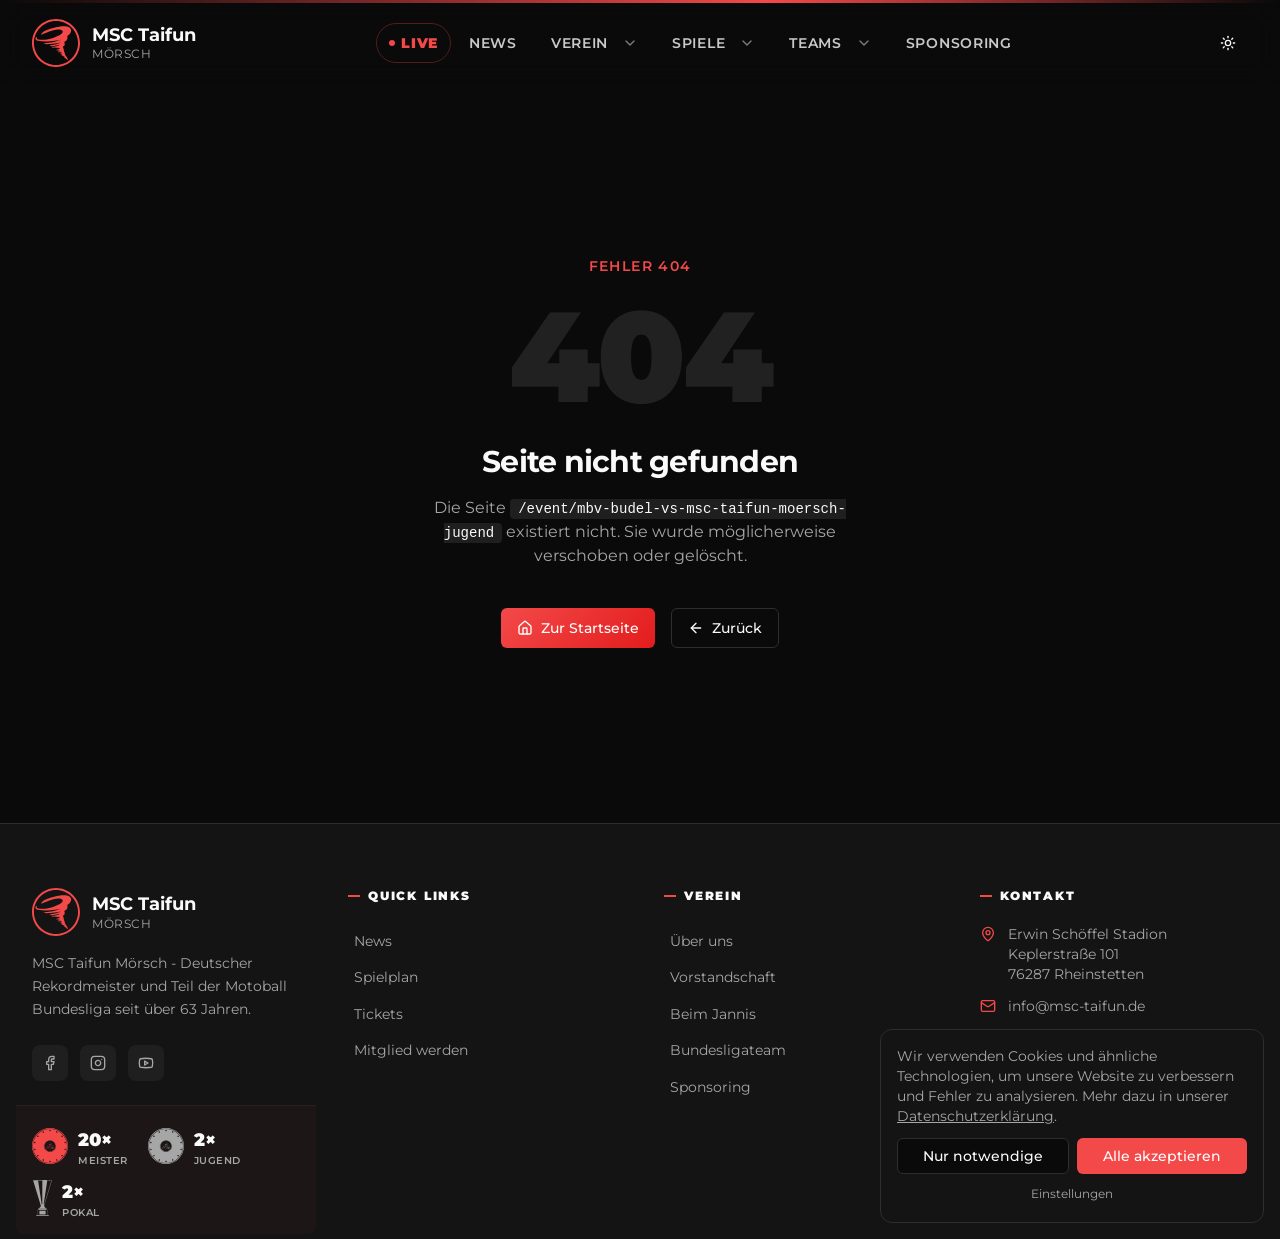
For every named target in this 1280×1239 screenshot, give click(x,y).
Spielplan (386, 977)
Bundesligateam (728, 1050)
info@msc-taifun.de (1076, 1006)
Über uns (701, 941)
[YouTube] (146, 1063)
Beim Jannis (713, 1014)
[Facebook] (50, 1063)
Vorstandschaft (723, 977)
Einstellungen (1072, 1193)
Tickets (378, 1014)
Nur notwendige (983, 1156)
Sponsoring (710, 1087)
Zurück (725, 628)
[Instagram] (98, 1063)
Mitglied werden (411, 1050)
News (373, 941)
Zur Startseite (578, 628)
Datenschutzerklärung (975, 1116)
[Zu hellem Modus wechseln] (1228, 43)
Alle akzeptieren (1162, 1156)
